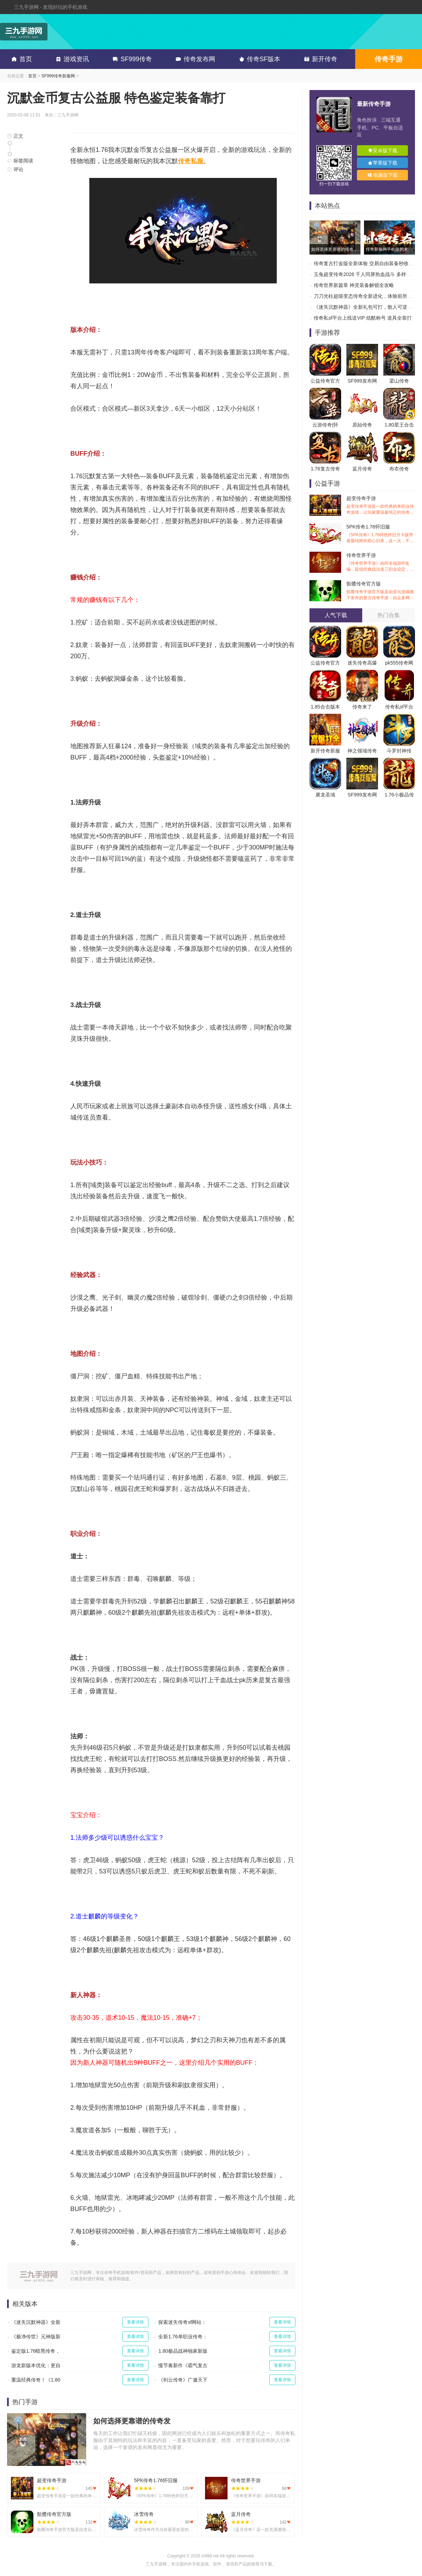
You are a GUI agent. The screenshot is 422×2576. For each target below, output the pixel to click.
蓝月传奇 (362, 469)
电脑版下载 (382, 175)
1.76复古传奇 (325, 469)
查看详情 (135, 2322)
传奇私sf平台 (399, 707)
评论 (15, 169)
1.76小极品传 (399, 794)
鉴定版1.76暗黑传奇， (35, 2351)
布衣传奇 (399, 469)
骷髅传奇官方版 (380, 591)
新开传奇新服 (325, 751)
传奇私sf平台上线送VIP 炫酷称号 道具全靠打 (363, 318)
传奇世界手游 (380, 562)
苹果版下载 (382, 163)
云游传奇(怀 (325, 425)
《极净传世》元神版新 (35, 2336)
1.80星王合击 (399, 425)
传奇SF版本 (258, 59)
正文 (15, 136)
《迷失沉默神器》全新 (35, 2322)
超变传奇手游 (380, 505)
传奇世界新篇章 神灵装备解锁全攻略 (354, 285)
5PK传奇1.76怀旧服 (380, 534)
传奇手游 (389, 59)
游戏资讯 (71, 59)
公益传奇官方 (325, 381)
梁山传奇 (399, 381)
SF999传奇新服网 (58, 75)
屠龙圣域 (325, 794)
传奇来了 (362, 707)
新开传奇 (319, 59)
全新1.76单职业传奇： (182, 2336)
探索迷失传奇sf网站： (182, 2322)
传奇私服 (190, 161)
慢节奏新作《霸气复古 (182, 2365)
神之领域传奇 (362, 751)
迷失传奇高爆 (362, 663)
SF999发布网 (362, 381)
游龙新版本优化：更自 (35, 2365)
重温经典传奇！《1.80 (35, 2380)
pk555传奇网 (399, 663)
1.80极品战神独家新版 (182, 2351)
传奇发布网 (194, 59)
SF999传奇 (131, 59)
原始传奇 (362, 425)
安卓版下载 (382, 150)
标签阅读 (20, 161)
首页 (20, 59)
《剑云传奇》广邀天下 (182, 2380)
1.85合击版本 (325, 707)
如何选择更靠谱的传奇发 (132, 2421)
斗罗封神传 (399, 751)
